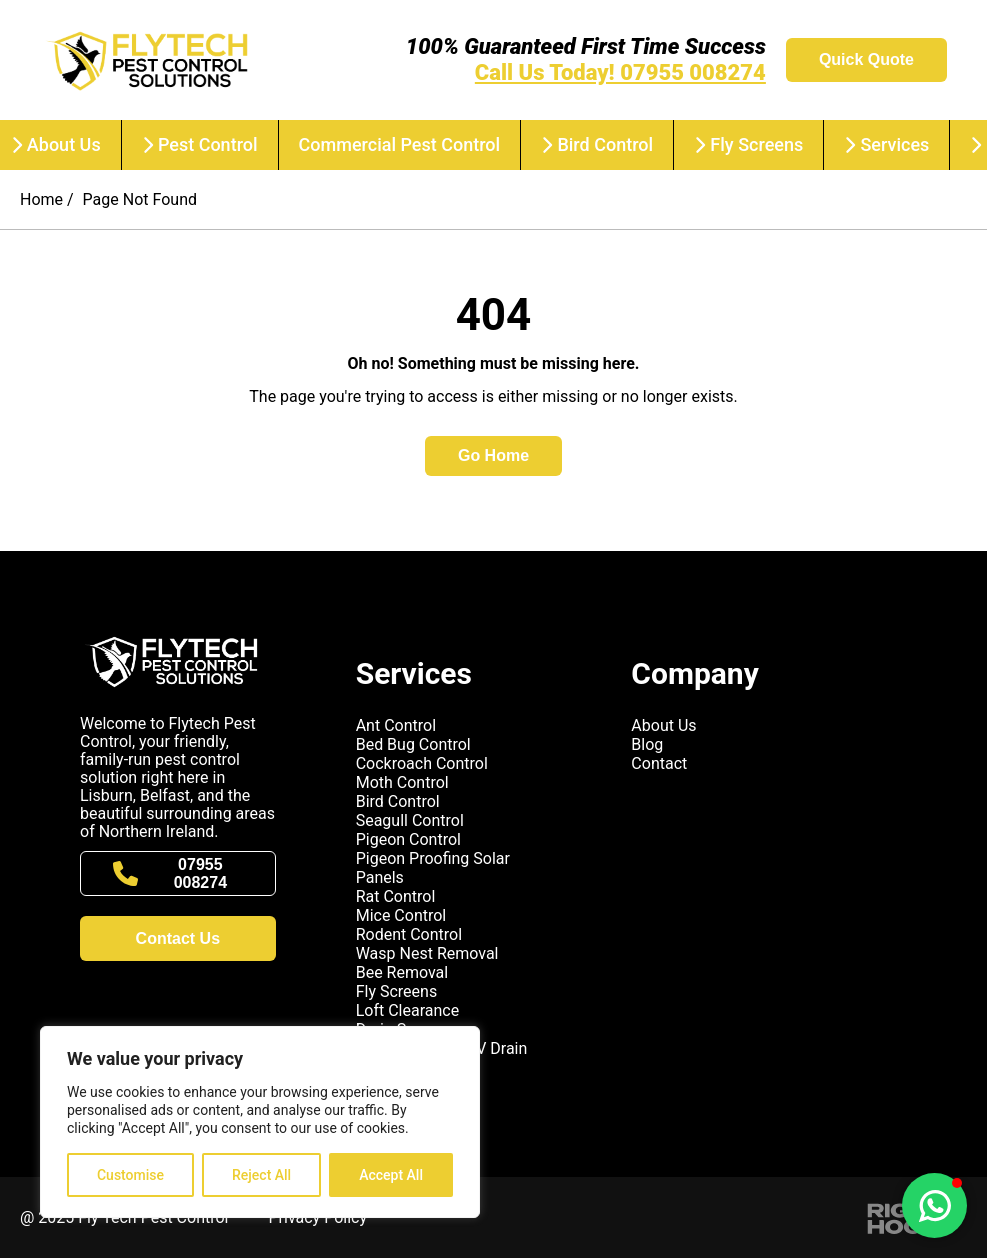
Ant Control (396, 725)
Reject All (261, 1175)
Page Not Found (140, 199)
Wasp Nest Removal (427, 953)
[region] (260, 1122)
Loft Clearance (408, 1010)
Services (886, 144)
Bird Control (597, 144)
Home (41, 199)
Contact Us (178, 938)
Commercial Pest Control (400, 144)
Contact (659, 763)
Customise (130, 1175)
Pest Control (200, 144)
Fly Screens (748, 144)
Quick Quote (866, 59)
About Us (663, 725)
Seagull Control (410, 820)
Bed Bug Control (413, 744)
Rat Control (396, 896)
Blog (647, 744)
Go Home (493, 455)
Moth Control (402, 782)
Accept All (391, 1175)
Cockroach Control (422, 763)
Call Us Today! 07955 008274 (620, 73)
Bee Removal (402, 972)
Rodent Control (409, 934)
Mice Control (401, 915)
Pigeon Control (408, 839)
